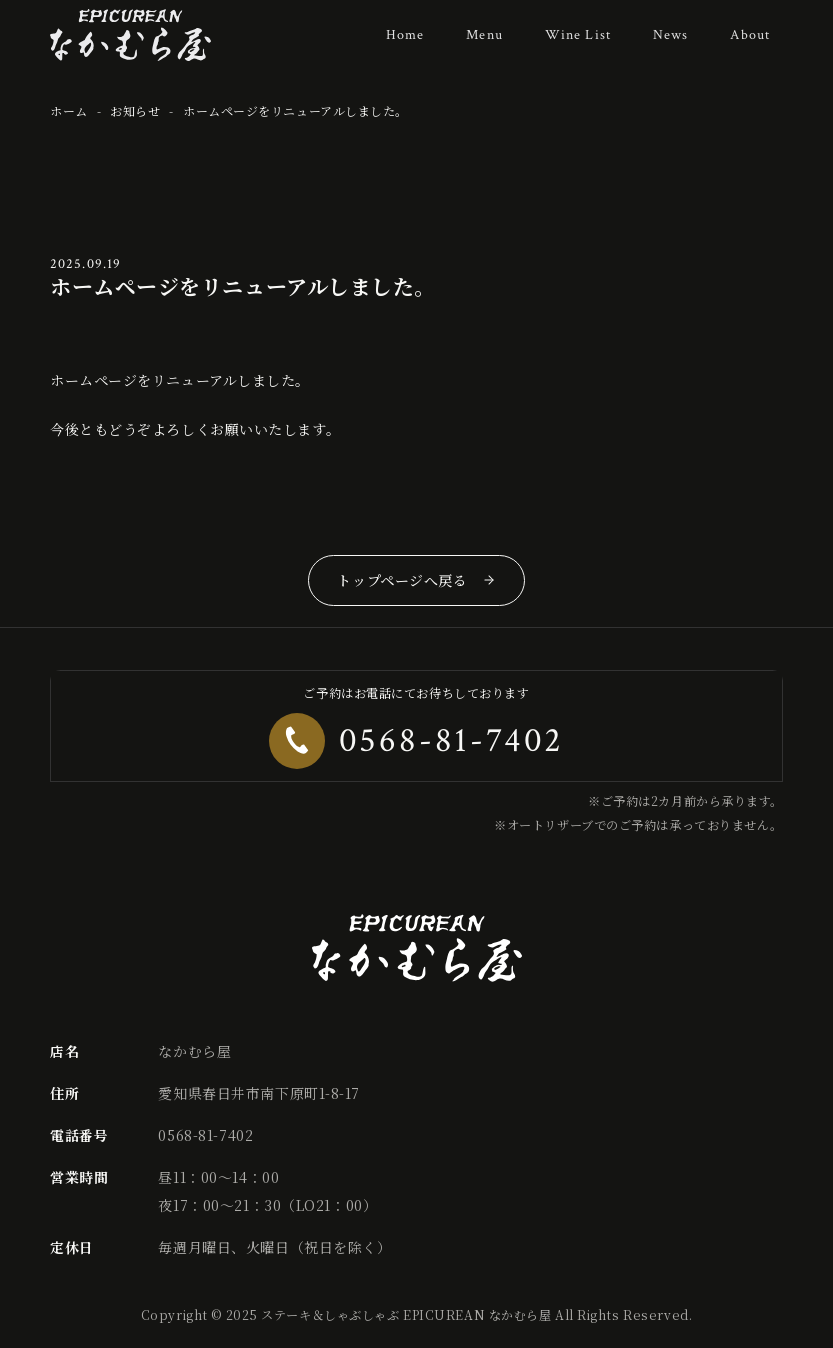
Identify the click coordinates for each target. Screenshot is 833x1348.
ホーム (69, 110)
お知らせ (135, 110)
